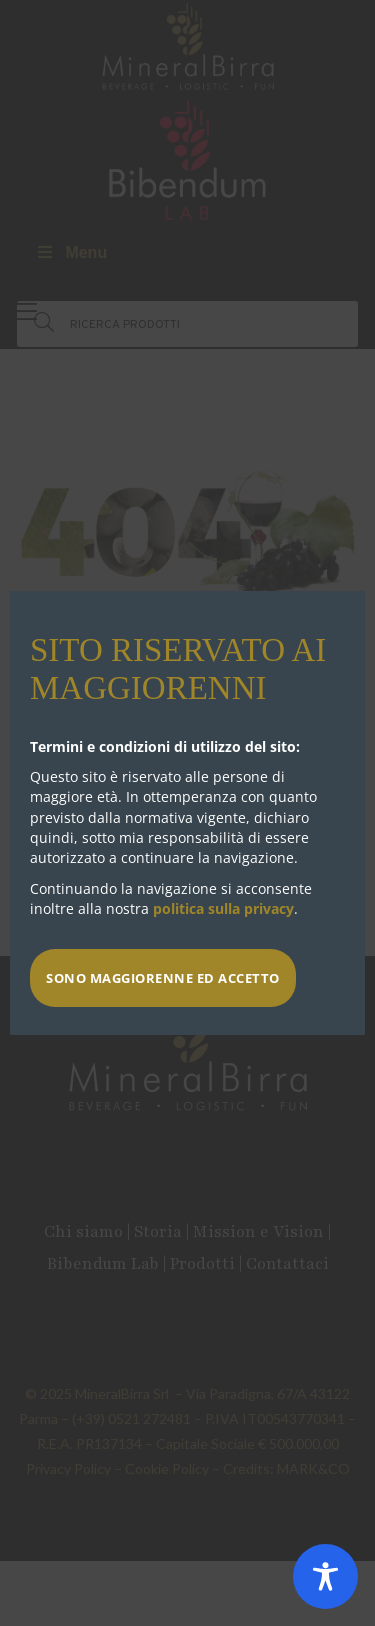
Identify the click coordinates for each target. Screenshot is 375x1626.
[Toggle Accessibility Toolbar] (325, 1576)
